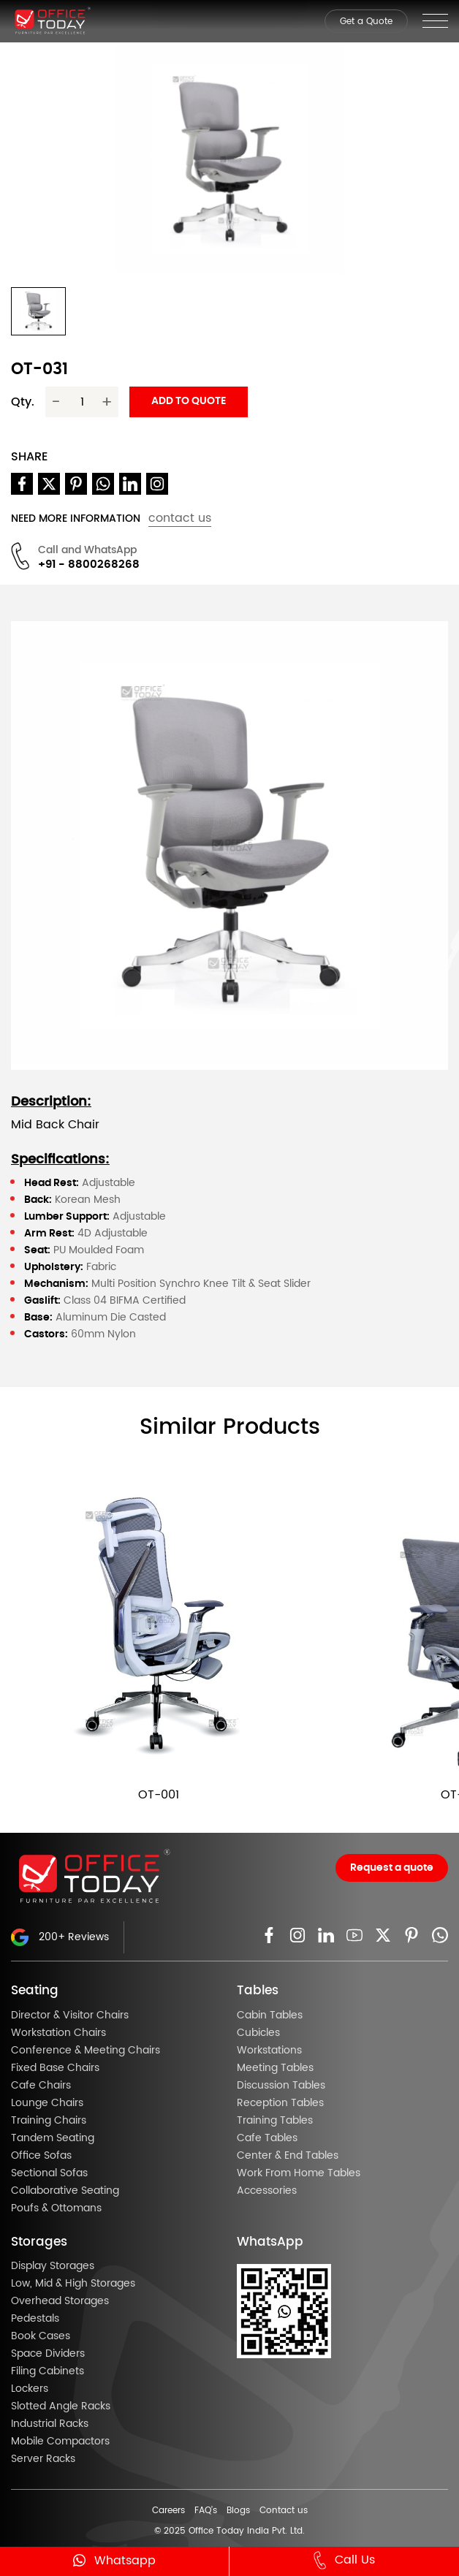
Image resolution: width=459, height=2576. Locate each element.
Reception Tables (280, 2103)
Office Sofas (41, 2156)
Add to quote (188, 401)
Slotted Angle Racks (60, 2406)
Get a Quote (366, 21)
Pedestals (35, 2319)
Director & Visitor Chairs (70, 2015)
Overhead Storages (60, 2301)
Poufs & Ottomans (56, 2208)
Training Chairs (48, 2121)
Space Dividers (48, 2354)
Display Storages (52, 2266)
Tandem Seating (52, 2138)
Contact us (283, 2510)
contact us (179, 518)
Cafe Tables (267, 2138)
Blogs (238, 2510)
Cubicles (258, 2033)
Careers (168, 2510)
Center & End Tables (287, 2156)
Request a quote (391, 1868)
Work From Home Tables (298, 2173)
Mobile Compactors (60, 2441)
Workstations (269, 2050)
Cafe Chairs (41, 2086)
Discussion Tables (281, 2086)
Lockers (29, 2389)
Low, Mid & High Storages (73, 2284)
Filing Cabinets (47, 2371)
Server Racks (43, 2459)
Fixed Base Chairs (55, 2068)
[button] (38, 311)
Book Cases (40, 2336)
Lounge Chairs (47, 2103)
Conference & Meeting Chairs (85, 2050)
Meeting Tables (275, 2068)
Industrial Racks (49, 2424)
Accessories (267, 2191)
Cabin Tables (270, 2015)
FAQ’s (205, 2510)
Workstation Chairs (58, 2033)
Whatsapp (114, 2560)
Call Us (344, 2560)
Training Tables (275, 2121)
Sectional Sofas (49, 2173)
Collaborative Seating (65, 2191)
